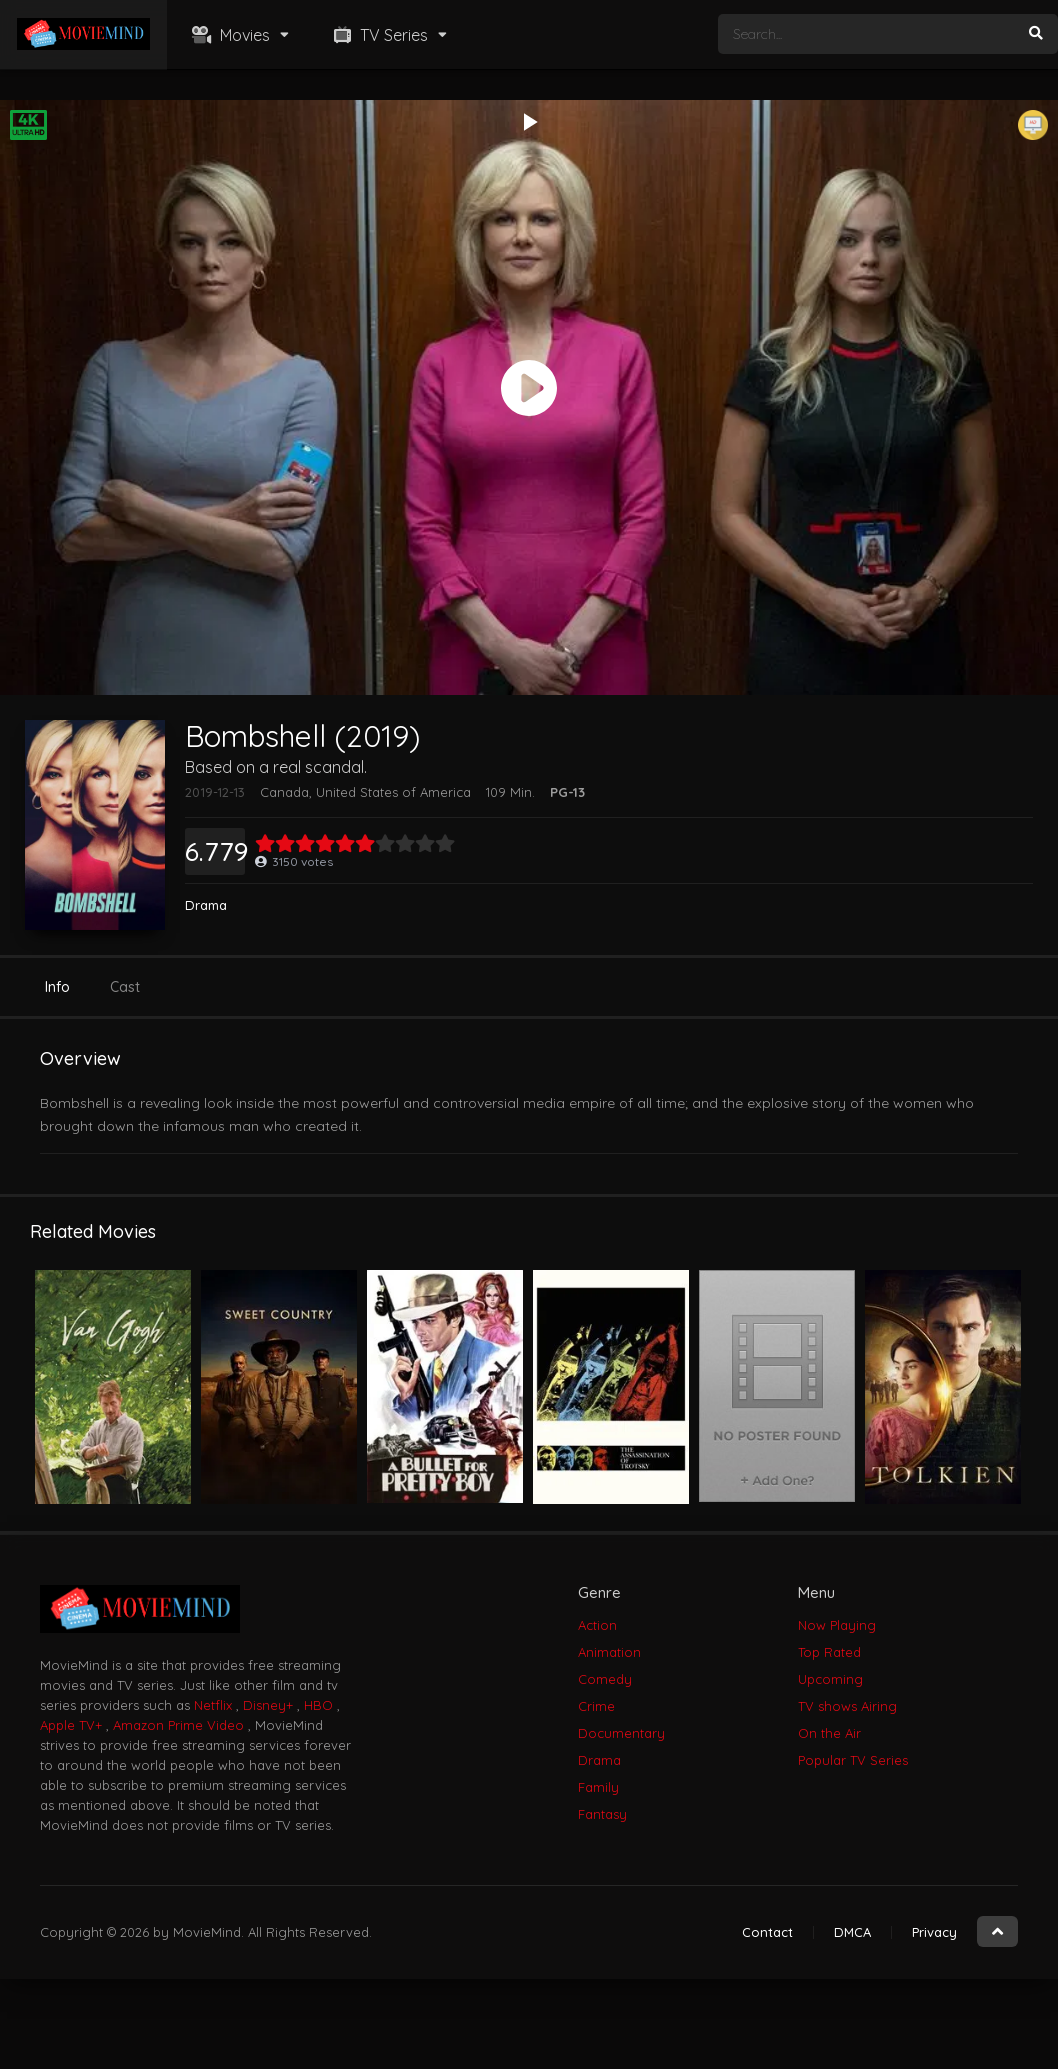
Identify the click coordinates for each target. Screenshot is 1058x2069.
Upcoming (830, 1679)
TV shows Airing (847, 1706)
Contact (767, 1932)
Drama (206, 905)
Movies (228, 35)
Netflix (213, 1705)
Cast (125, 987)
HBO (318, 1705)
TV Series (378, 35)
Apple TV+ (71, 1725)
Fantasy (602, 1814)
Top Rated (829, 1652)
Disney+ (268, 1705)
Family (598, 1787)
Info (57, 987)
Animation (609, 1652)
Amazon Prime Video (178, 1725)
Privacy (934, 1932)
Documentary (621, 1733)
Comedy (605, 1679)
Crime (596, 1706)
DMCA (852, 1932)
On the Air (829, 1733)
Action (597, 1625)
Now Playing (837, 1625)
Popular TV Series (853, 1760)
